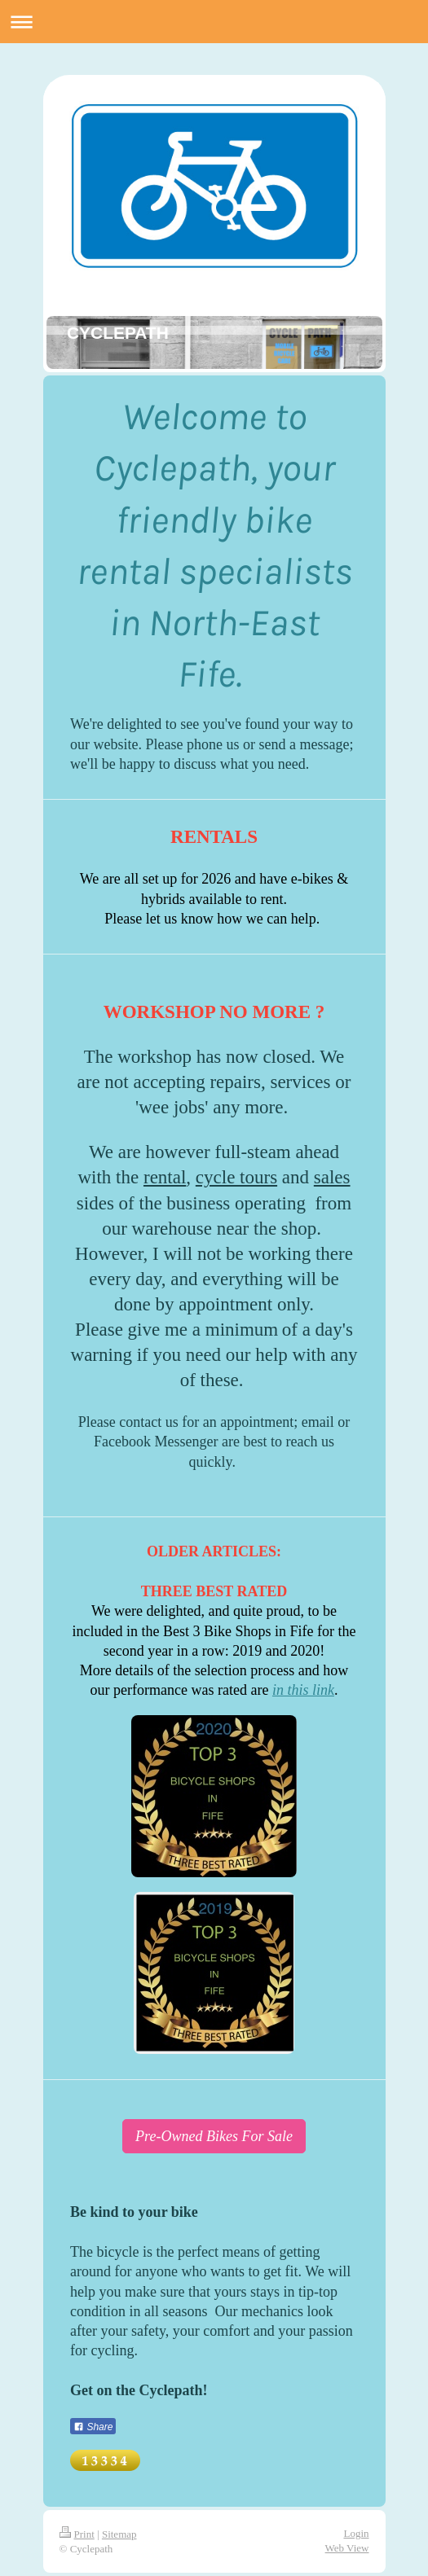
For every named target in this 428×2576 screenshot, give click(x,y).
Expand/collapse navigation (214, 21)
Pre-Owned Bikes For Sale (214, 2136)
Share (93, 2427)
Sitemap (119, 2534)
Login (355, 2533)
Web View (347, 2548)
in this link (303, 1690)
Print (77, 2534)
